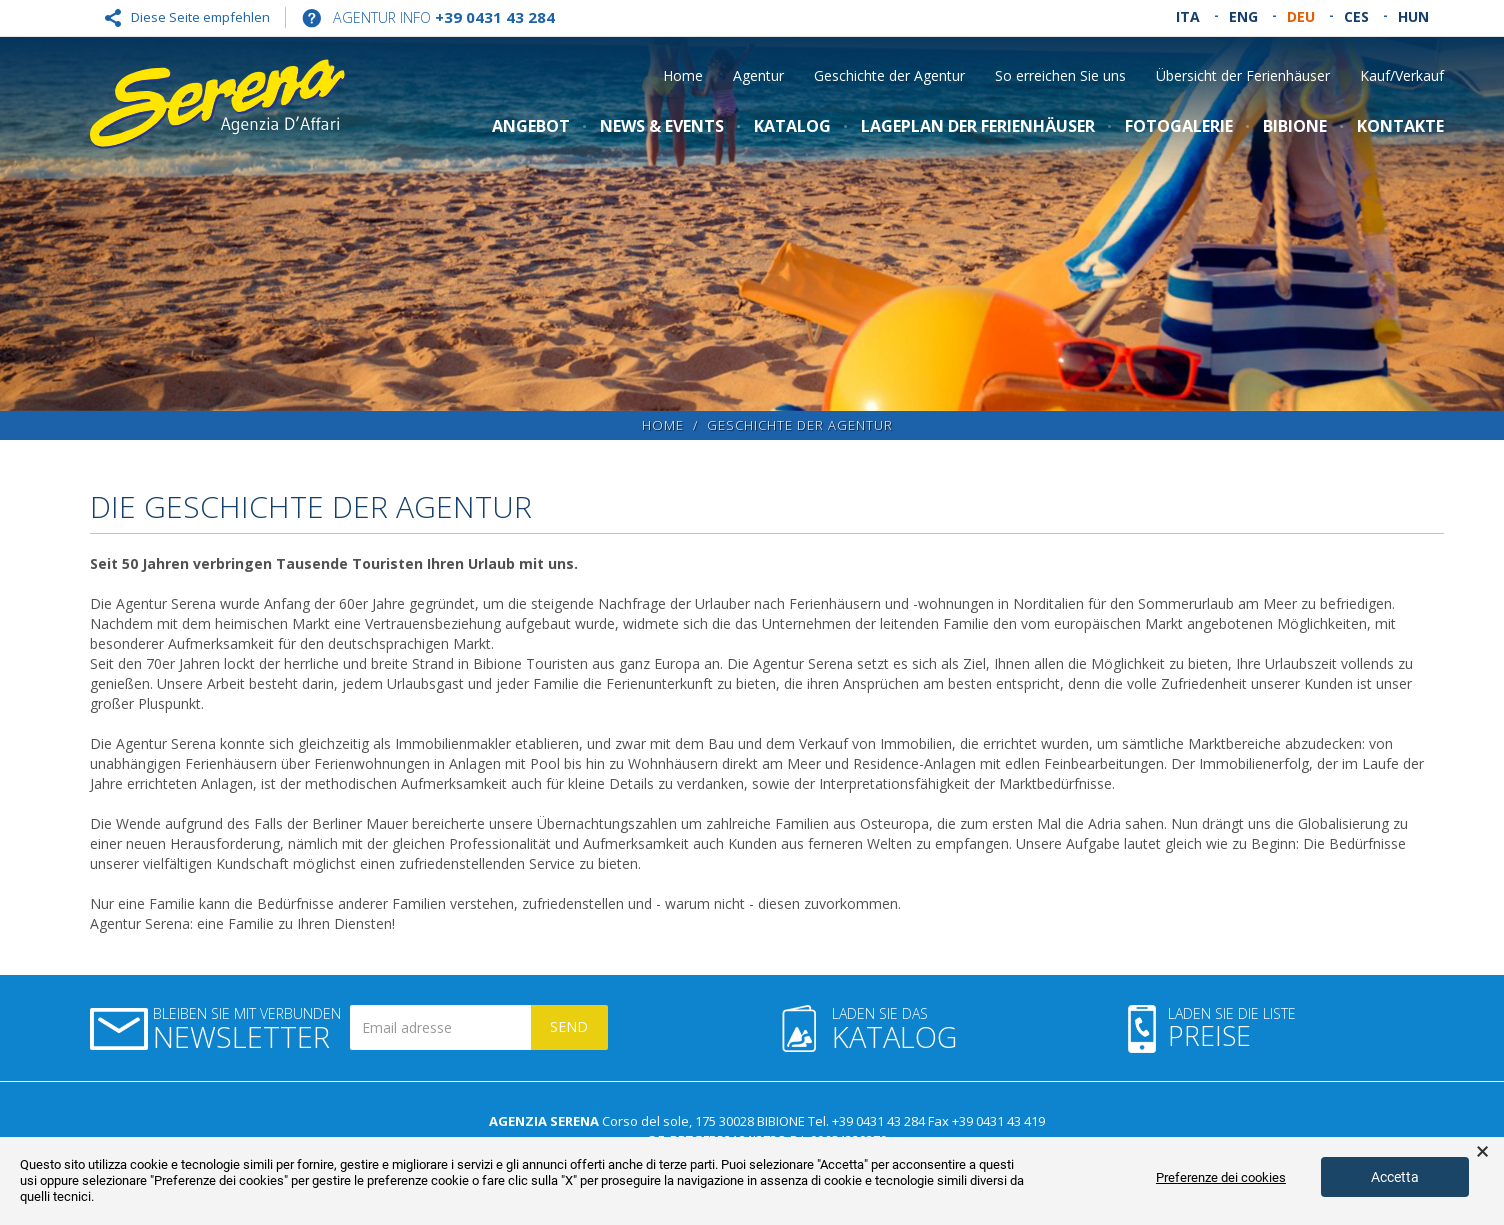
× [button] (1482, 1152)
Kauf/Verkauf (1402, 75)
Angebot (531, 126)
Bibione (1295, 126)
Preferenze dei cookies (1221, 1177)
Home (683, 75)
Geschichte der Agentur (889, 75)
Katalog (792, 126)
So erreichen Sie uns (1060, 75)
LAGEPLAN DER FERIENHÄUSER (978, 126)
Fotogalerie (1179, 126)
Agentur (758, 75)
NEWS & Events (662, 126)
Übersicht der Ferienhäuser (1243, 75)
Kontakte (1400, 126)
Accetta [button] (1395, 1177)
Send (569, 1026)
